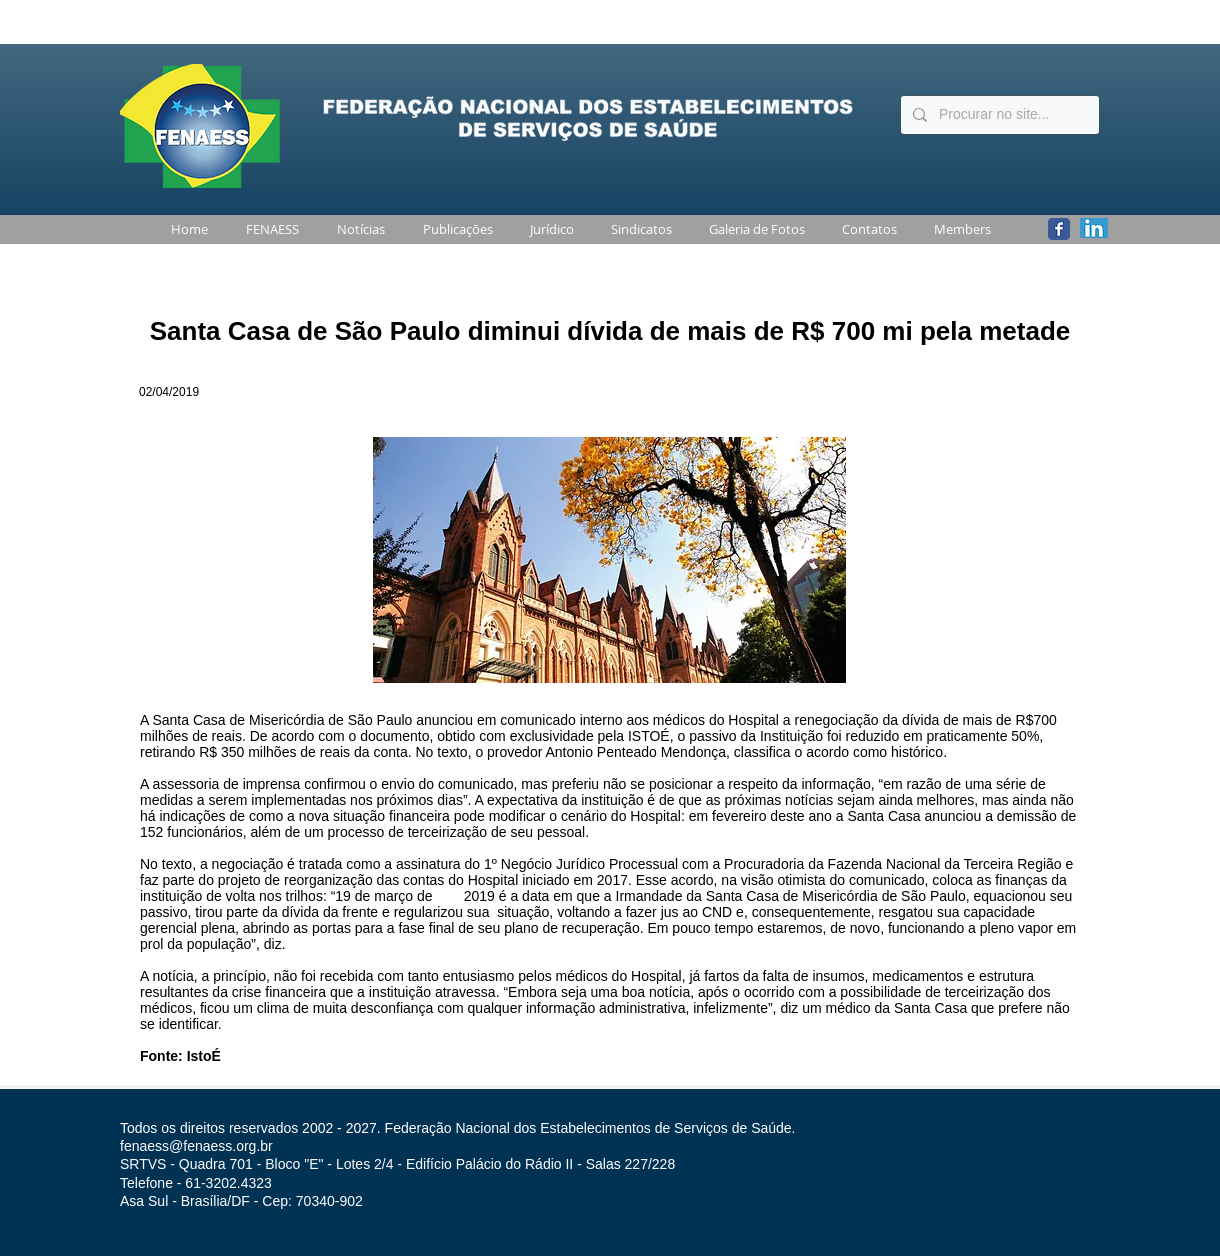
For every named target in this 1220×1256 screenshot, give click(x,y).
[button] (268, 229)
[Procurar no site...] (998, 115)
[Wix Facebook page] (1059, 229)
